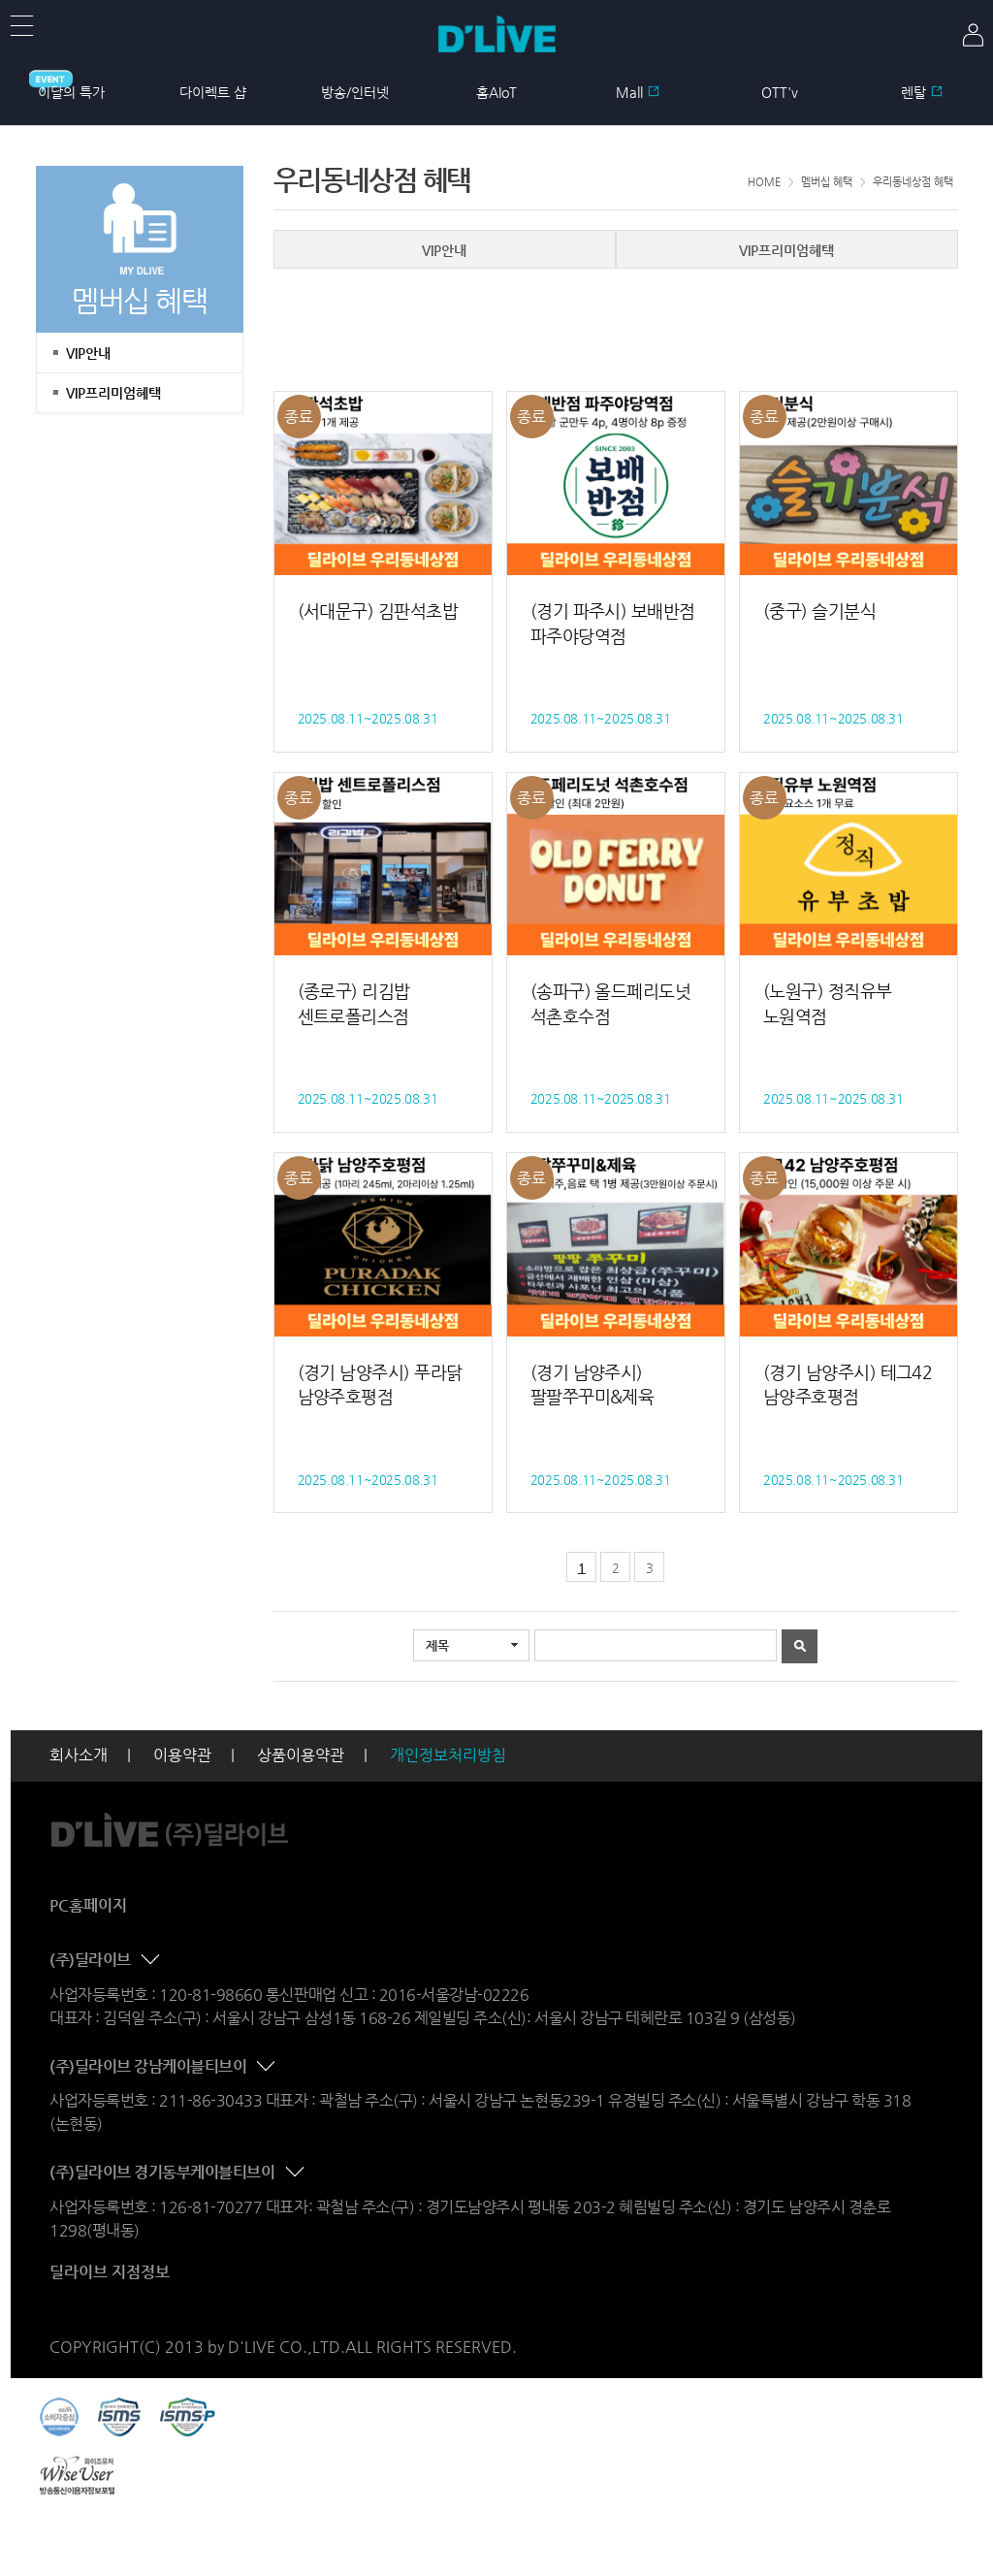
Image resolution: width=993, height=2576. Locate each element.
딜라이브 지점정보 (109, 2272)
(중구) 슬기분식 (819, 610)
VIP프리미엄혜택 (113, 393)
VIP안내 (88, 353)
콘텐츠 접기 (152, 1960)
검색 (799, 1646)
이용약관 (182, 1755)
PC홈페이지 (88, 1905)
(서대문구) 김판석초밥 (378, 610)
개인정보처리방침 (448, 1755)
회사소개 (78, 1755)
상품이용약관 (300, 1755)
